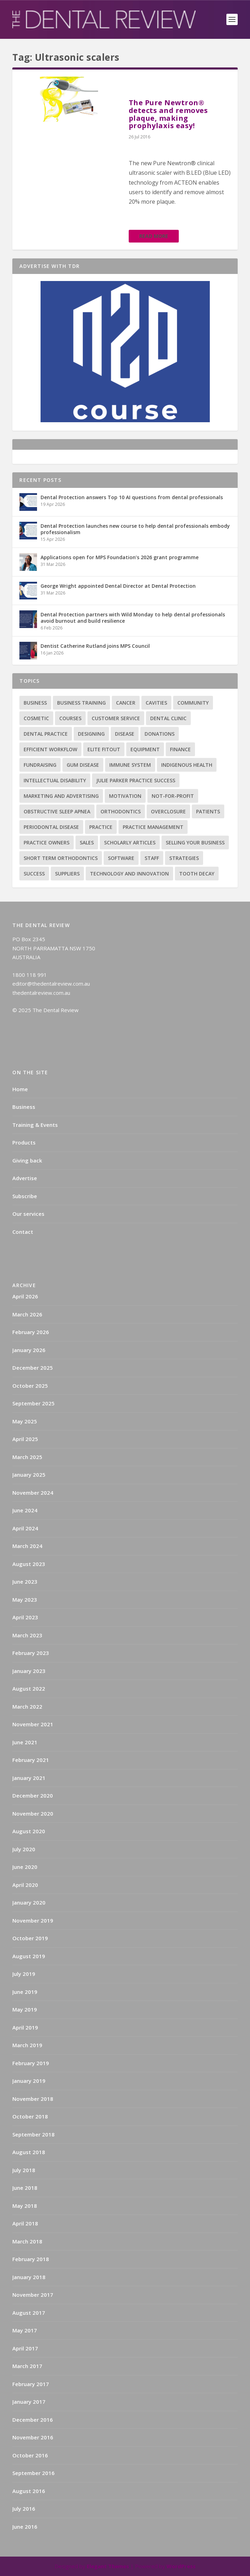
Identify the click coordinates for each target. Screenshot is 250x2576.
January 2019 (28, 2080)
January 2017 (28, 2401)
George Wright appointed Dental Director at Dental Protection (118, 585)
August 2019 (28, 1956)
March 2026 (27, 1314)
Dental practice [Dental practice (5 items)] (46, 733)
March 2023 (27, 1635)
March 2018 (27, 2241)
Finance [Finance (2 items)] (180, 749)
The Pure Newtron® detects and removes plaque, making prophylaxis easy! (168, 114)
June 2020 (24, 1866)
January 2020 (28, 1902)
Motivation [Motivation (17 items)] (125, 796)
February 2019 (30, 2063)
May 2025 (24, 1421)
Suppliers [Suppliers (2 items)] (67, 873)
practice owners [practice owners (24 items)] (46, 842)
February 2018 (30, 2259)
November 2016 (32, 2437)
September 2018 (33, 2134)
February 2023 (30, 1652)
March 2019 (27, 2045)
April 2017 (25, 2348)
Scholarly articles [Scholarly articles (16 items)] (130, 842)
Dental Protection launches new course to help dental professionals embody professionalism (135, 529)
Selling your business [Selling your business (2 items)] (195, 842)
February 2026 (30, 1331)
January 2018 (28, 2277)
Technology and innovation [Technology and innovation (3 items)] (129, 873)
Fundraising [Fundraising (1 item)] (40, 764)
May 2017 (24, 2330)
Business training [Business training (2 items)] (81, 702)
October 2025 (30, 1385)
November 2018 (32, 2098)
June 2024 (24, 1510)
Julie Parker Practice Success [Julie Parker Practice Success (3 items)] (135, 780)
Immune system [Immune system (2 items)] (130, 764)
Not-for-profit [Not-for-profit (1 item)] (173, 796)
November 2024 (32, 1492)
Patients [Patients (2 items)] (208, 811)
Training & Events (35, 1124)
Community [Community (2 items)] (193, 702)
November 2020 (32, 1813)
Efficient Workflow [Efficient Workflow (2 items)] (50, 749)
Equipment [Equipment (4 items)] (145, 749)
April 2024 (25, 1528)
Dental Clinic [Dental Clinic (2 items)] (168, 718)
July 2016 (23, 2508)
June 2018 (24, 2187)
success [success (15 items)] (34, 873)
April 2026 (25, 1296)
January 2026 (28, 1349)
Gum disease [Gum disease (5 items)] (83, 764)
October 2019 (30, 1938)
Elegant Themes (108, 2566)
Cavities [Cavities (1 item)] (156, 702)
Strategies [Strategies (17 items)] (184, 858)
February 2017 (30, 2383)
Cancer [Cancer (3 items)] (125, 702)
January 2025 (28, 1474)
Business (23, 1106)
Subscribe (24, 1196)
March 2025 (27, 1456)
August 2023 (28, 1563)
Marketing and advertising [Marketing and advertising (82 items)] (61, 796)
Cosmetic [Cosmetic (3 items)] (36, 718)
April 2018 (25, 2223)
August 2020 (28, 1831)
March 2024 (27, 1545)
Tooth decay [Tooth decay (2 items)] (196, 873)
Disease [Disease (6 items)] (124, 733)
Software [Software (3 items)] (121, 858)
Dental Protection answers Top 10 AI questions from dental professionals (132, 497)
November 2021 (32, 1724)
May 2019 (24, 2009)
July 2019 (23, 1973)
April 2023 (25, 1617)
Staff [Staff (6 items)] (152, 858)
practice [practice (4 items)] (100, 827)
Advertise (24, 1178)
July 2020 (23, 1849)
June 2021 (24, 1742)
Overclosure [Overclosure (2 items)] (168, 811)
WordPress (181, 2566)
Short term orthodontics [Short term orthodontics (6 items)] (61, 858)
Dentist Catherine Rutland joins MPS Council (95, 645)
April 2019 (25, 2027)
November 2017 (32, 2294)
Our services (28, 1213)
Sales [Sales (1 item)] (87, 842)
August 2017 (28, 2312)
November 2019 (32, 1920)
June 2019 (24, 1991)
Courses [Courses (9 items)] (70, 718)
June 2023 (24, 1581)
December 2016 (32, 2419)
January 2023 (28, 1670)
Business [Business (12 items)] (35, 702)
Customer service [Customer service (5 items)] (116, 718)
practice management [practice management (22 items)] (153, 827)
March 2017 (27, 2365)
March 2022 (27, 1706)
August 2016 (28, 2490)
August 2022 (28, 1688)
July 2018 (23, 2170)
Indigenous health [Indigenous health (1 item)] (186, 764)
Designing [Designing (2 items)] (91, 733)
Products (24, 1142)
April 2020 (25, 1884)
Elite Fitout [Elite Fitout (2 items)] (103, 749)
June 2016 (24, 2526)
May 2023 (24, 1599)
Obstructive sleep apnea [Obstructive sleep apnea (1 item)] (57, 811)
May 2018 (24, 2205)
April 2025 (25, 1438)
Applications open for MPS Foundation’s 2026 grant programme (120, 557)
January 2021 (28, 1777)
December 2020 (32, 1795)
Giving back (27, 1160)
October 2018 (30, 2116)
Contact (22, 1231)
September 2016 (33, 2472)
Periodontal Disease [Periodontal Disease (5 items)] (51, 827)
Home (20, 1089)
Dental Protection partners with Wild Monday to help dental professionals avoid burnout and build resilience (133, 617)
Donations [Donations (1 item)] (160, 733)
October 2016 (30, 2455)
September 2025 (33, 1403)
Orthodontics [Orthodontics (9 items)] (120, 811)
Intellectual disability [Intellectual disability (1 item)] (55, 780)
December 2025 (32, 1367)
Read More (153, 236)
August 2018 (28, 2152)
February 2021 (30, 1759)
